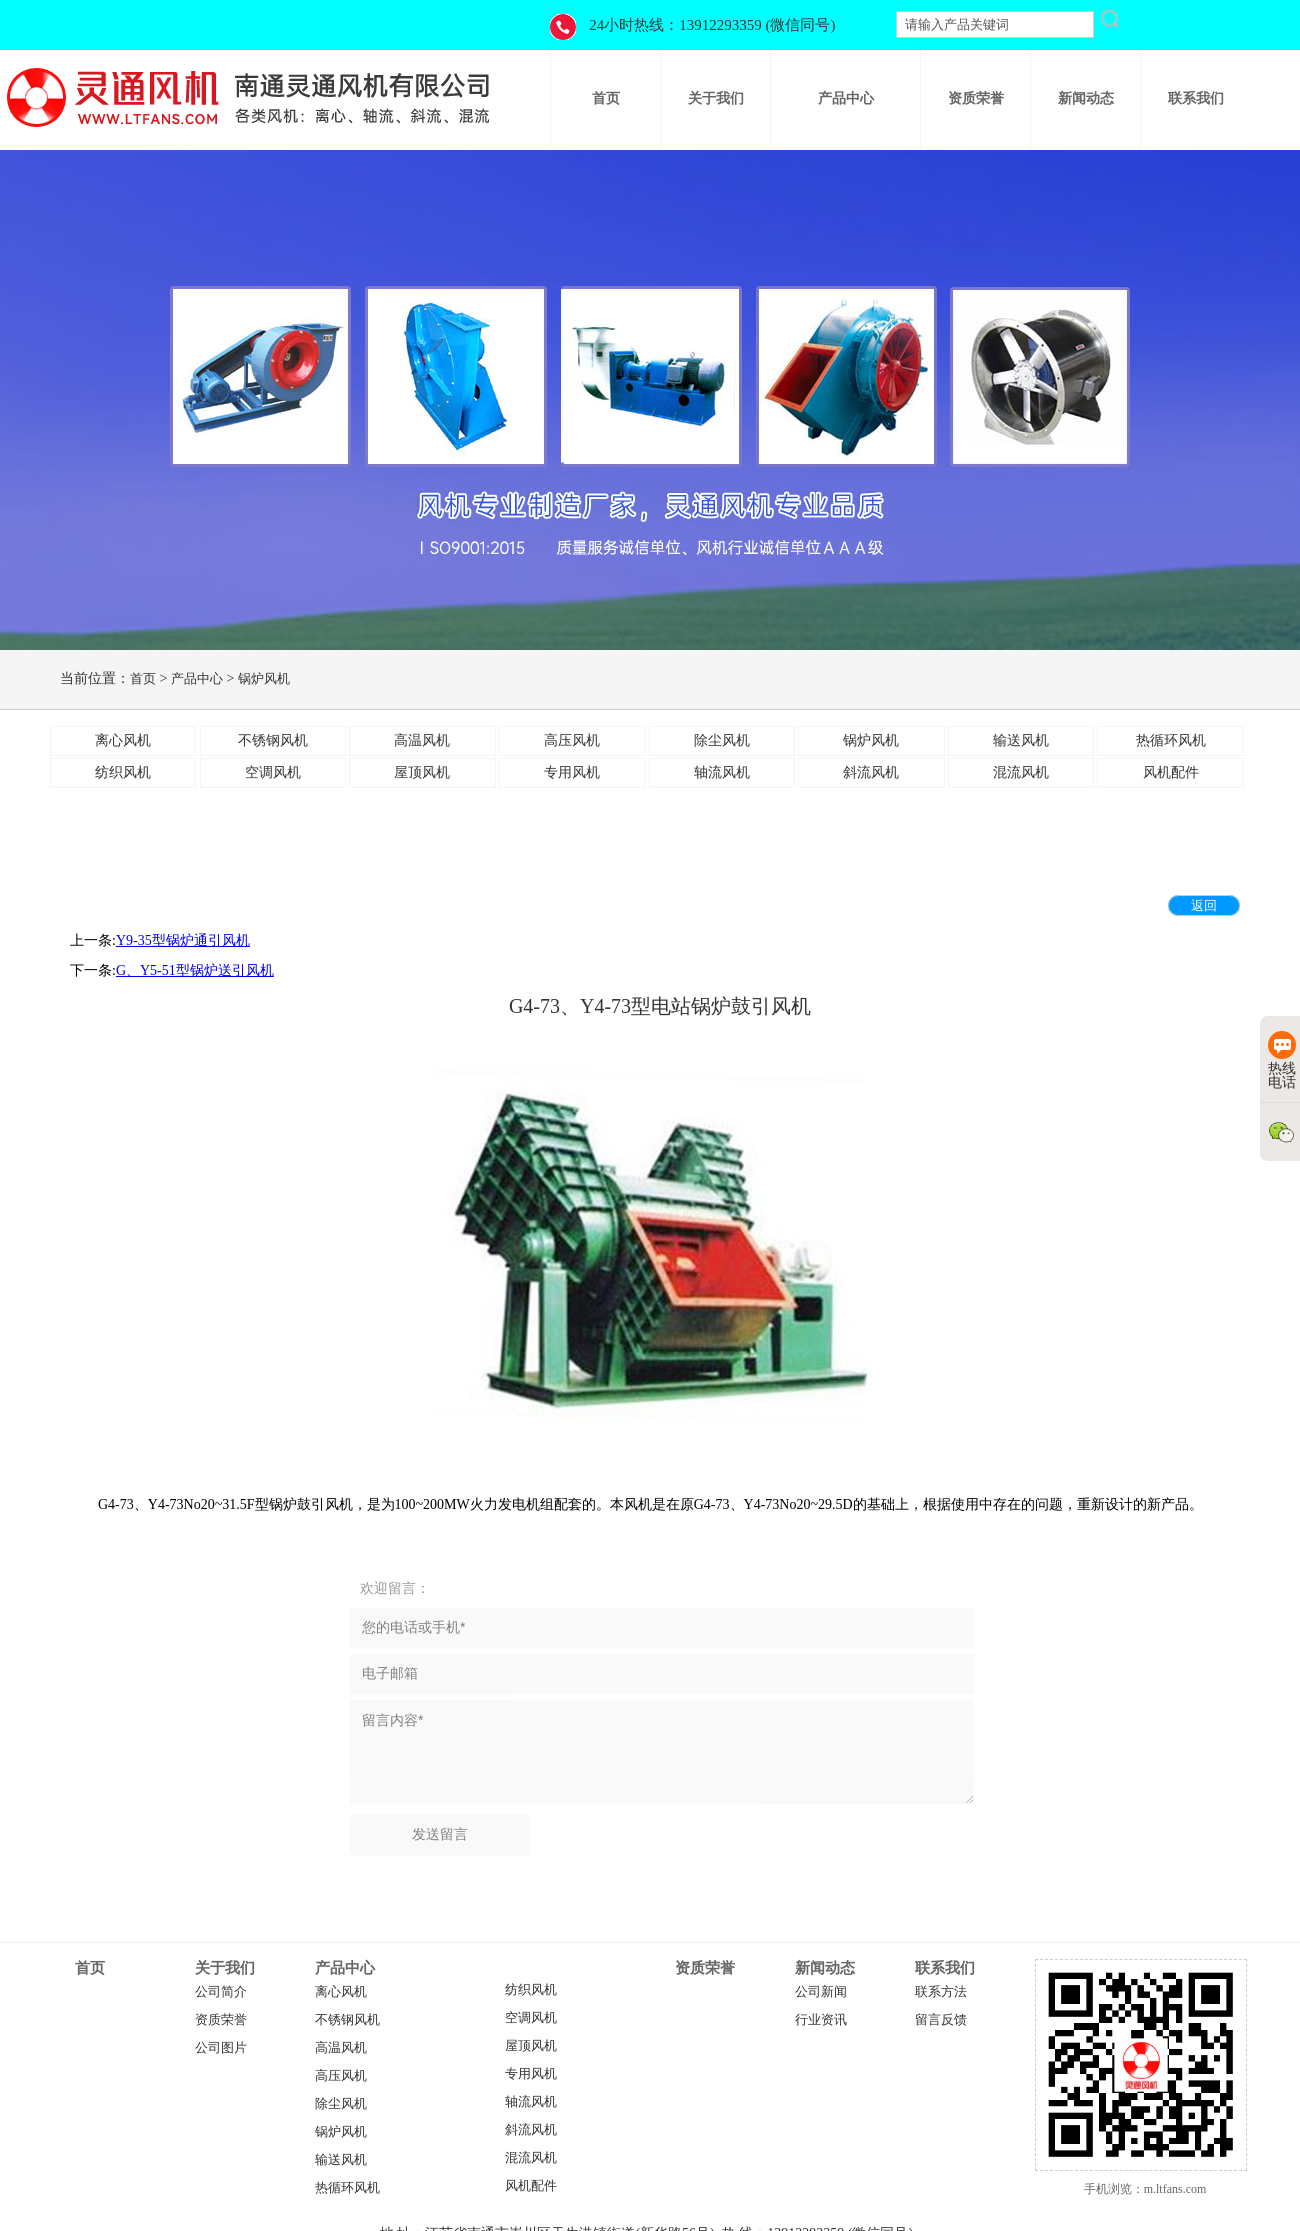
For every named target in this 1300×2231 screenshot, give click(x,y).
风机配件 (531, 2186)
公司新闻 (821, 1992)
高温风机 (341, 2048)
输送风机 (341, 2160)
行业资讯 (821, 2020)
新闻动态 (825, 1968)
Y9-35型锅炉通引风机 (183, 940)
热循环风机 (347, 2188)
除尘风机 (341, 2104)
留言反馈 (941, 2020)
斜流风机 (531, 2130)
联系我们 (945, 1968)
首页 (143, 678)
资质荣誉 (221, 2020)
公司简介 (221, 1992)
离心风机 (341, 1992)
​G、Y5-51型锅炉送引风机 (195, 970)
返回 (1204, 905)
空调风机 (531, 2018)
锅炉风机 (264, 678)
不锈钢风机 (347, 2020)
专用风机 (531, 2074)
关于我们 (225, 1968)
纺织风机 (531, 1990)
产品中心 (197, 678)
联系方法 (941, 1992)
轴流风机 (531, 2102)
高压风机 (341, 2076)
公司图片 (221, 2048)
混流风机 (531, 2158)
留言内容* (662, 1752)
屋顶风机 (531, 2046)
